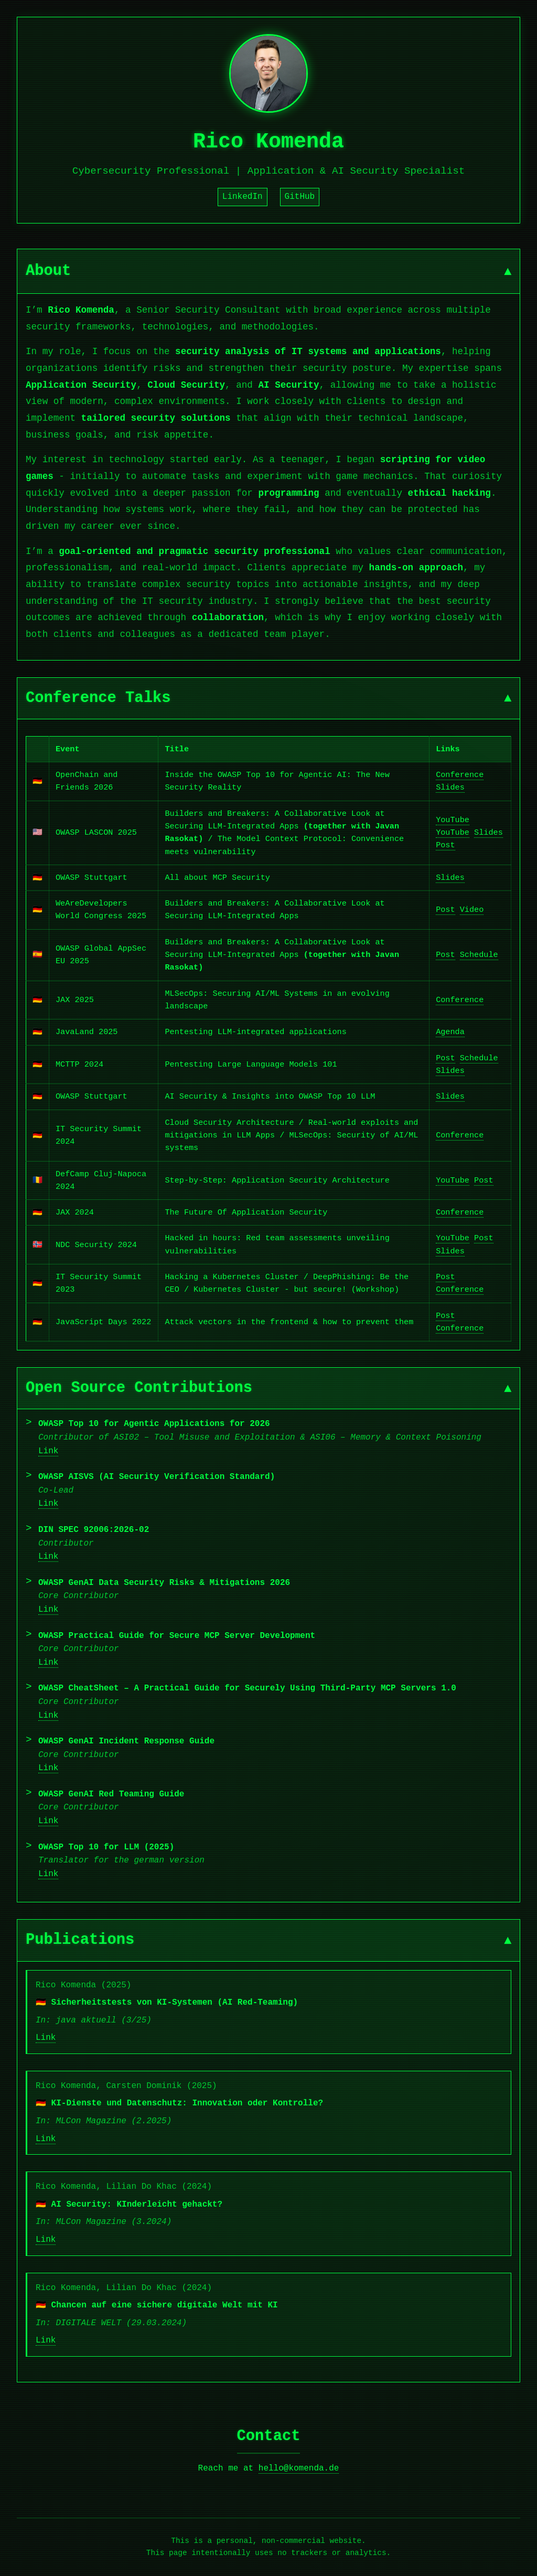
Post (445, 845)
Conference (460, 775)
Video (472, 909)
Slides (450, 787)
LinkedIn (242, 196)
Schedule (479, 955)
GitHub (300, 196)
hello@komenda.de (299, 2468)
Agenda (450, 1032)
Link (48, 1451)
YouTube (452, 820)
